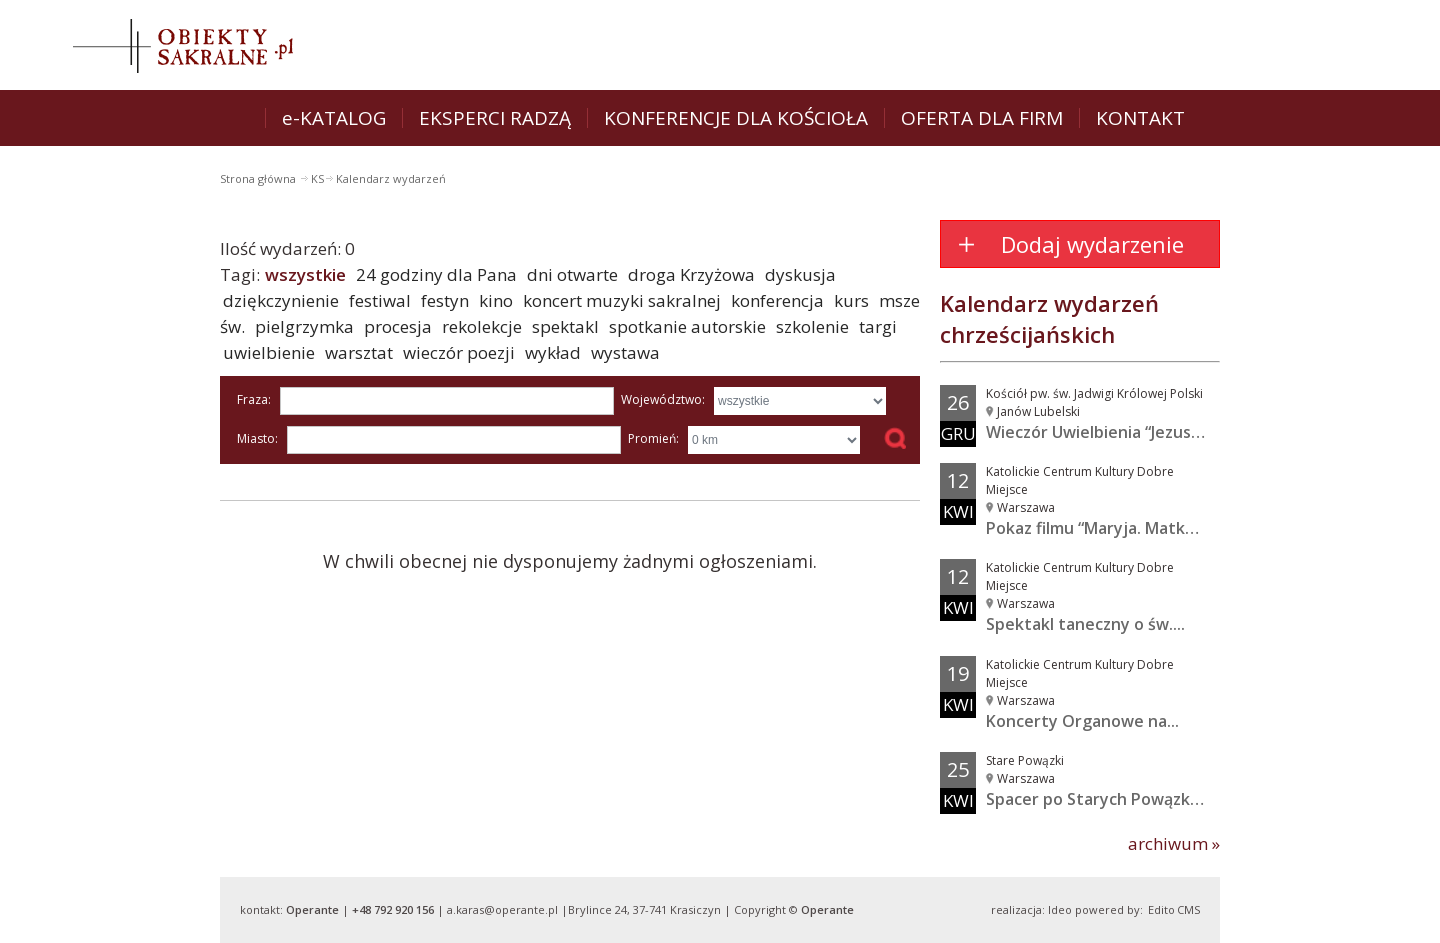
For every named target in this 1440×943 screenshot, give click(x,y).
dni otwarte (572, 274)
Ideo (1060, 909)
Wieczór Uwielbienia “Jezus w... (1103, 432)
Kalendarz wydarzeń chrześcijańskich (1049, 318)
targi (878, 326)
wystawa (625, 352)
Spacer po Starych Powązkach (1101, 799)
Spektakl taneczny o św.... (1085, 624)
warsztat (359, 352)
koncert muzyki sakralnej (622, 300)
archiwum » (1174, 843)
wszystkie (305, 274)
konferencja (777, 300)
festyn (445, 300)
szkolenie (812, 326)
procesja (398, 326)
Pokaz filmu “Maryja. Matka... (1096, 528)
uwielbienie (269, 352)
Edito (1161, 909)
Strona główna (259, 178)
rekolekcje (482, 326)
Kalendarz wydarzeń (391, 178)
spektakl (565, 326)
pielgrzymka (304, 326)
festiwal (380, 300)
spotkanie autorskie (687, 326)
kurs (851, 300)
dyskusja (800, 274)
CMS (1188, 909)
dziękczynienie (281, 300)
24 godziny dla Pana (436, 274)
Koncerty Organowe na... (1082, 721)
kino (496, 300)
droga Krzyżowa (691, 274)
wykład (553, 352)
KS (317, 178)
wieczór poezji (459, 352)
